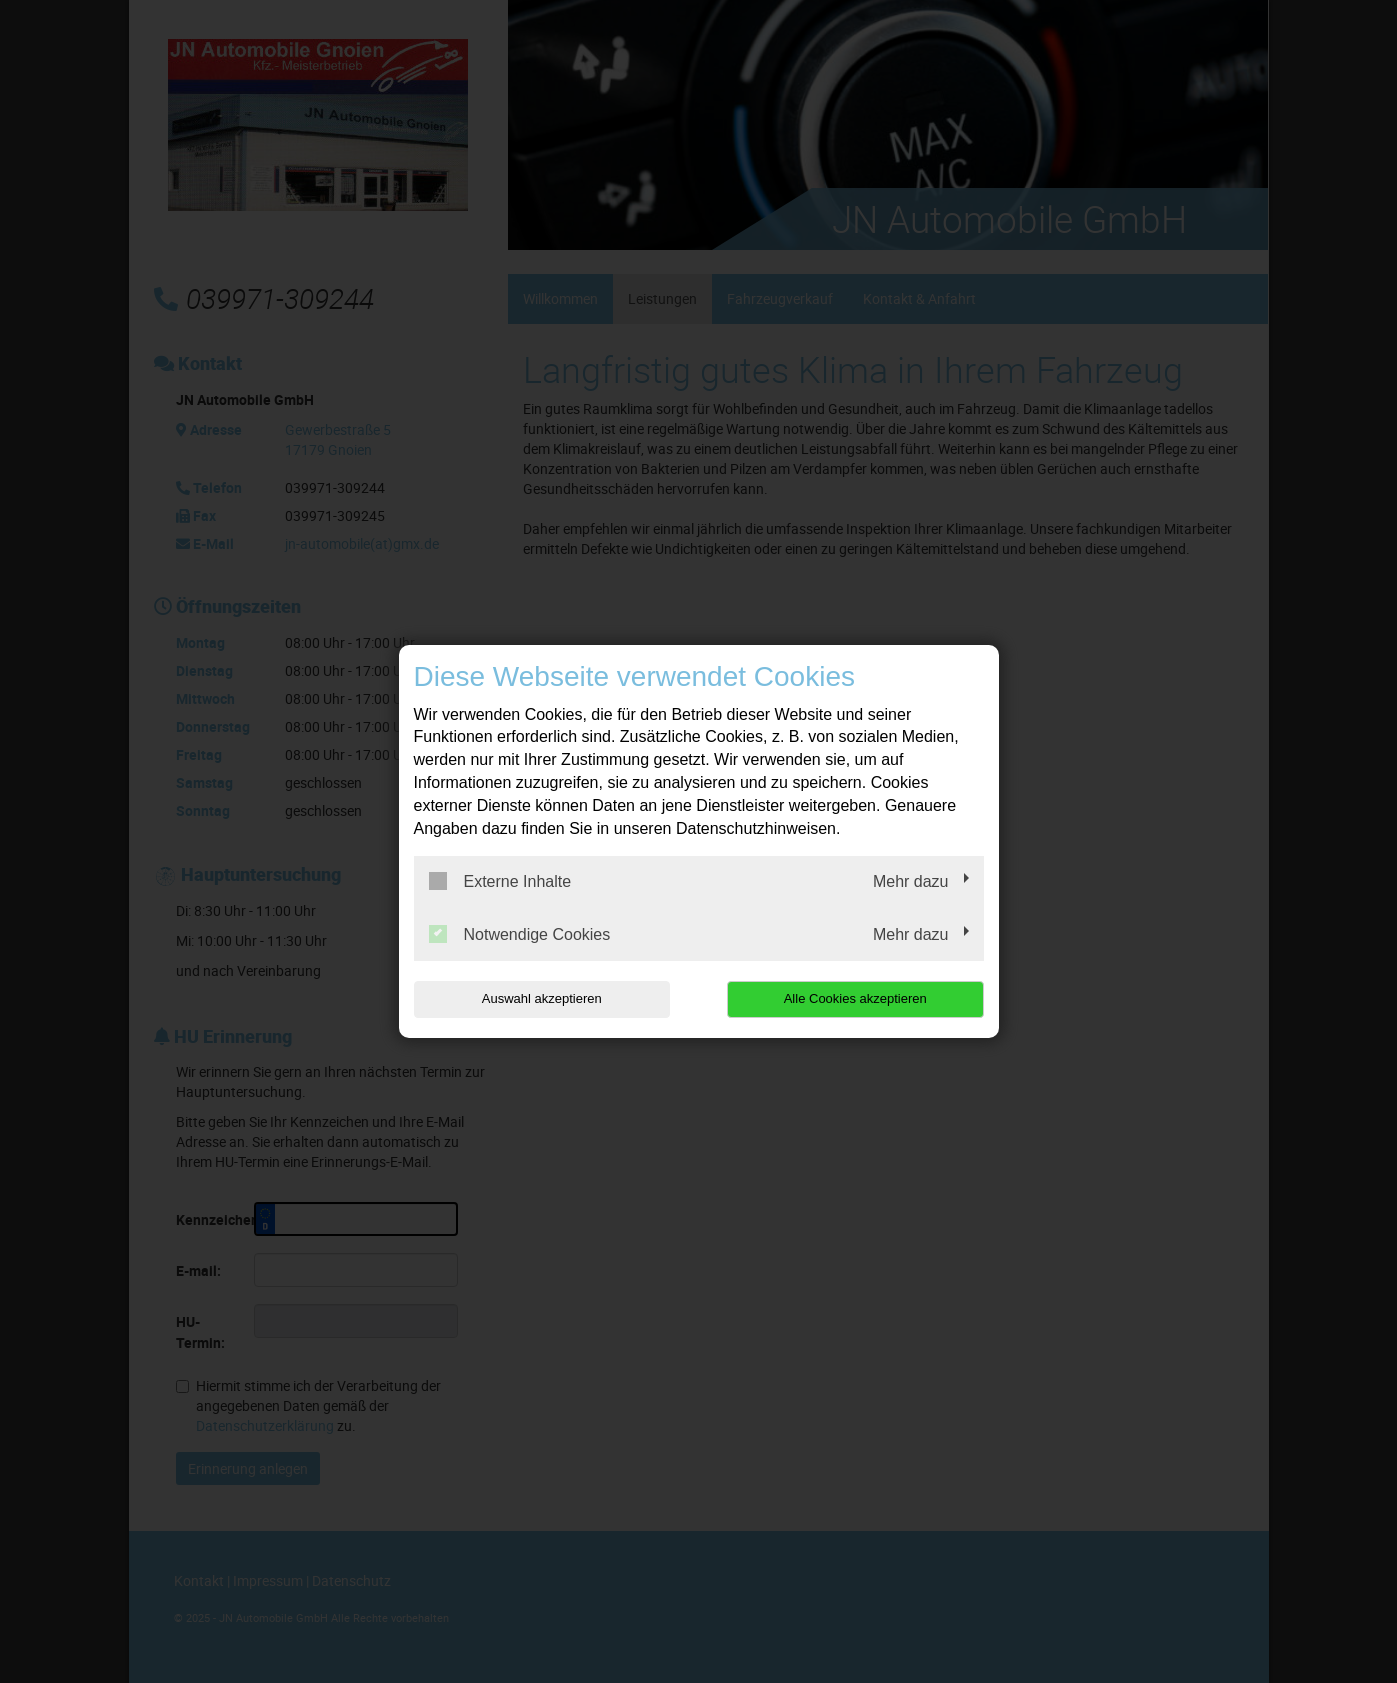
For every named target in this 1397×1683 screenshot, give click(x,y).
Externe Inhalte (500, 881)
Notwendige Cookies (520, 934)
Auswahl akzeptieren (542, 998)
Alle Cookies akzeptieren (855, 998)
